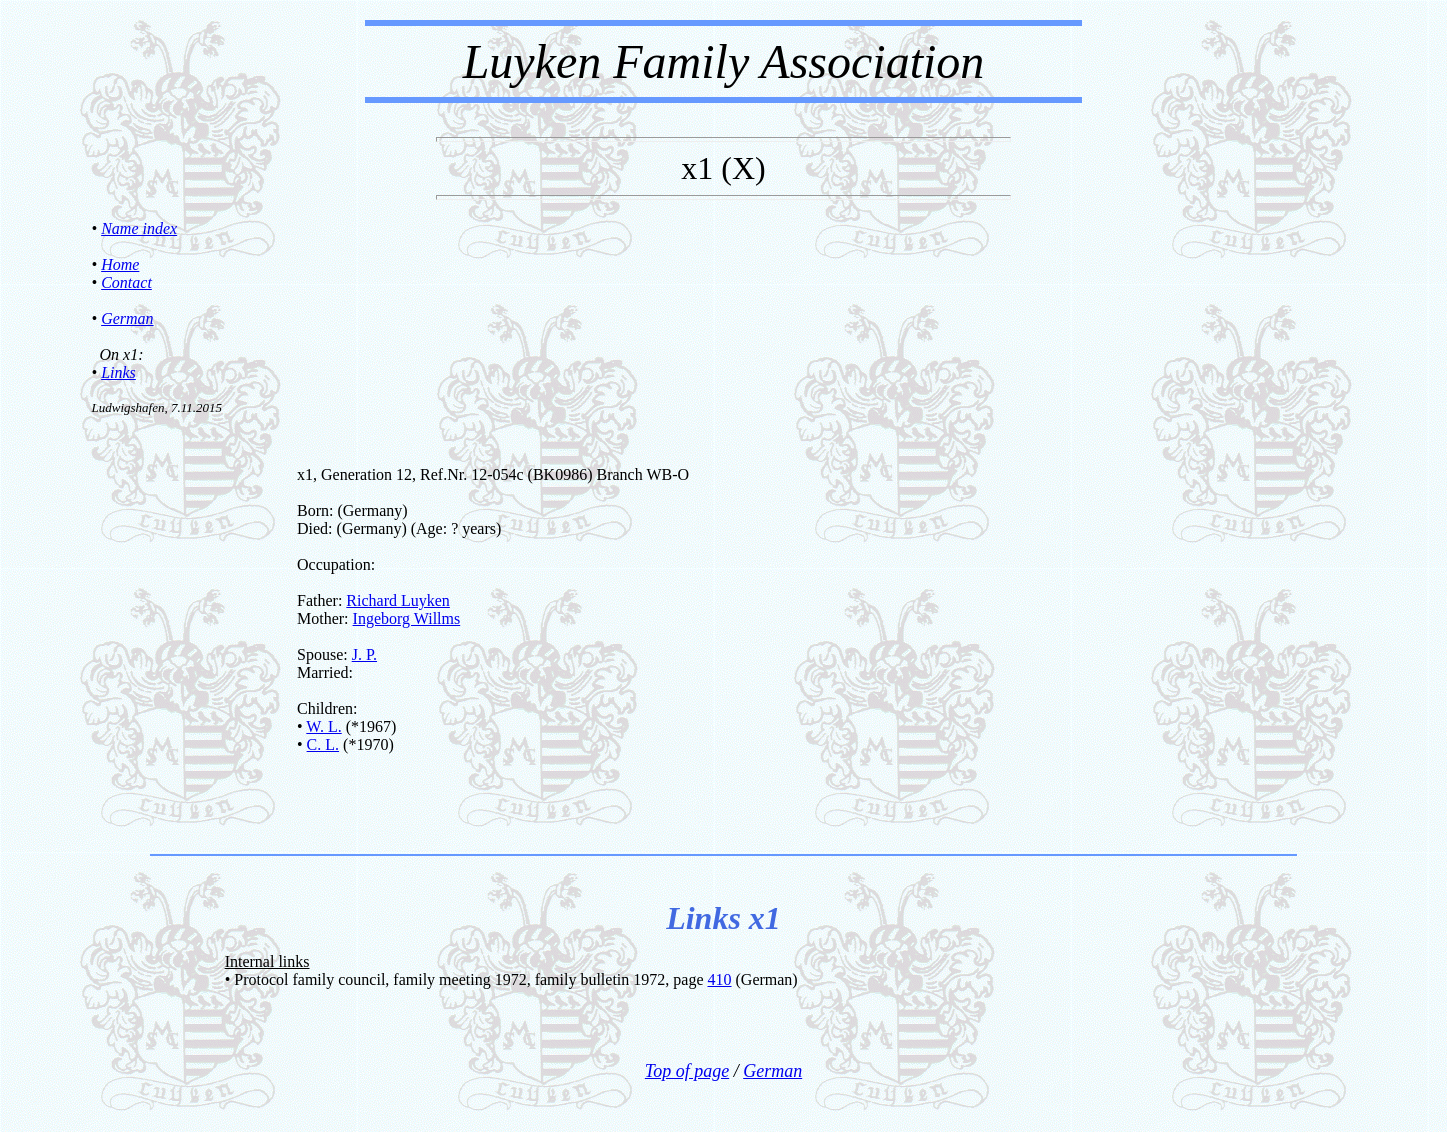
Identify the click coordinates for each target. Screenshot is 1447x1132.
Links (118, 372)
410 (720, 979)
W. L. (323, 726)
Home (120, 264)
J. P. (364, 654)
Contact (126, 282)
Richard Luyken (398, 600)
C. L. (323, 744)
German (127, 318)
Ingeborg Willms (407, 618)
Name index (139, 228)
